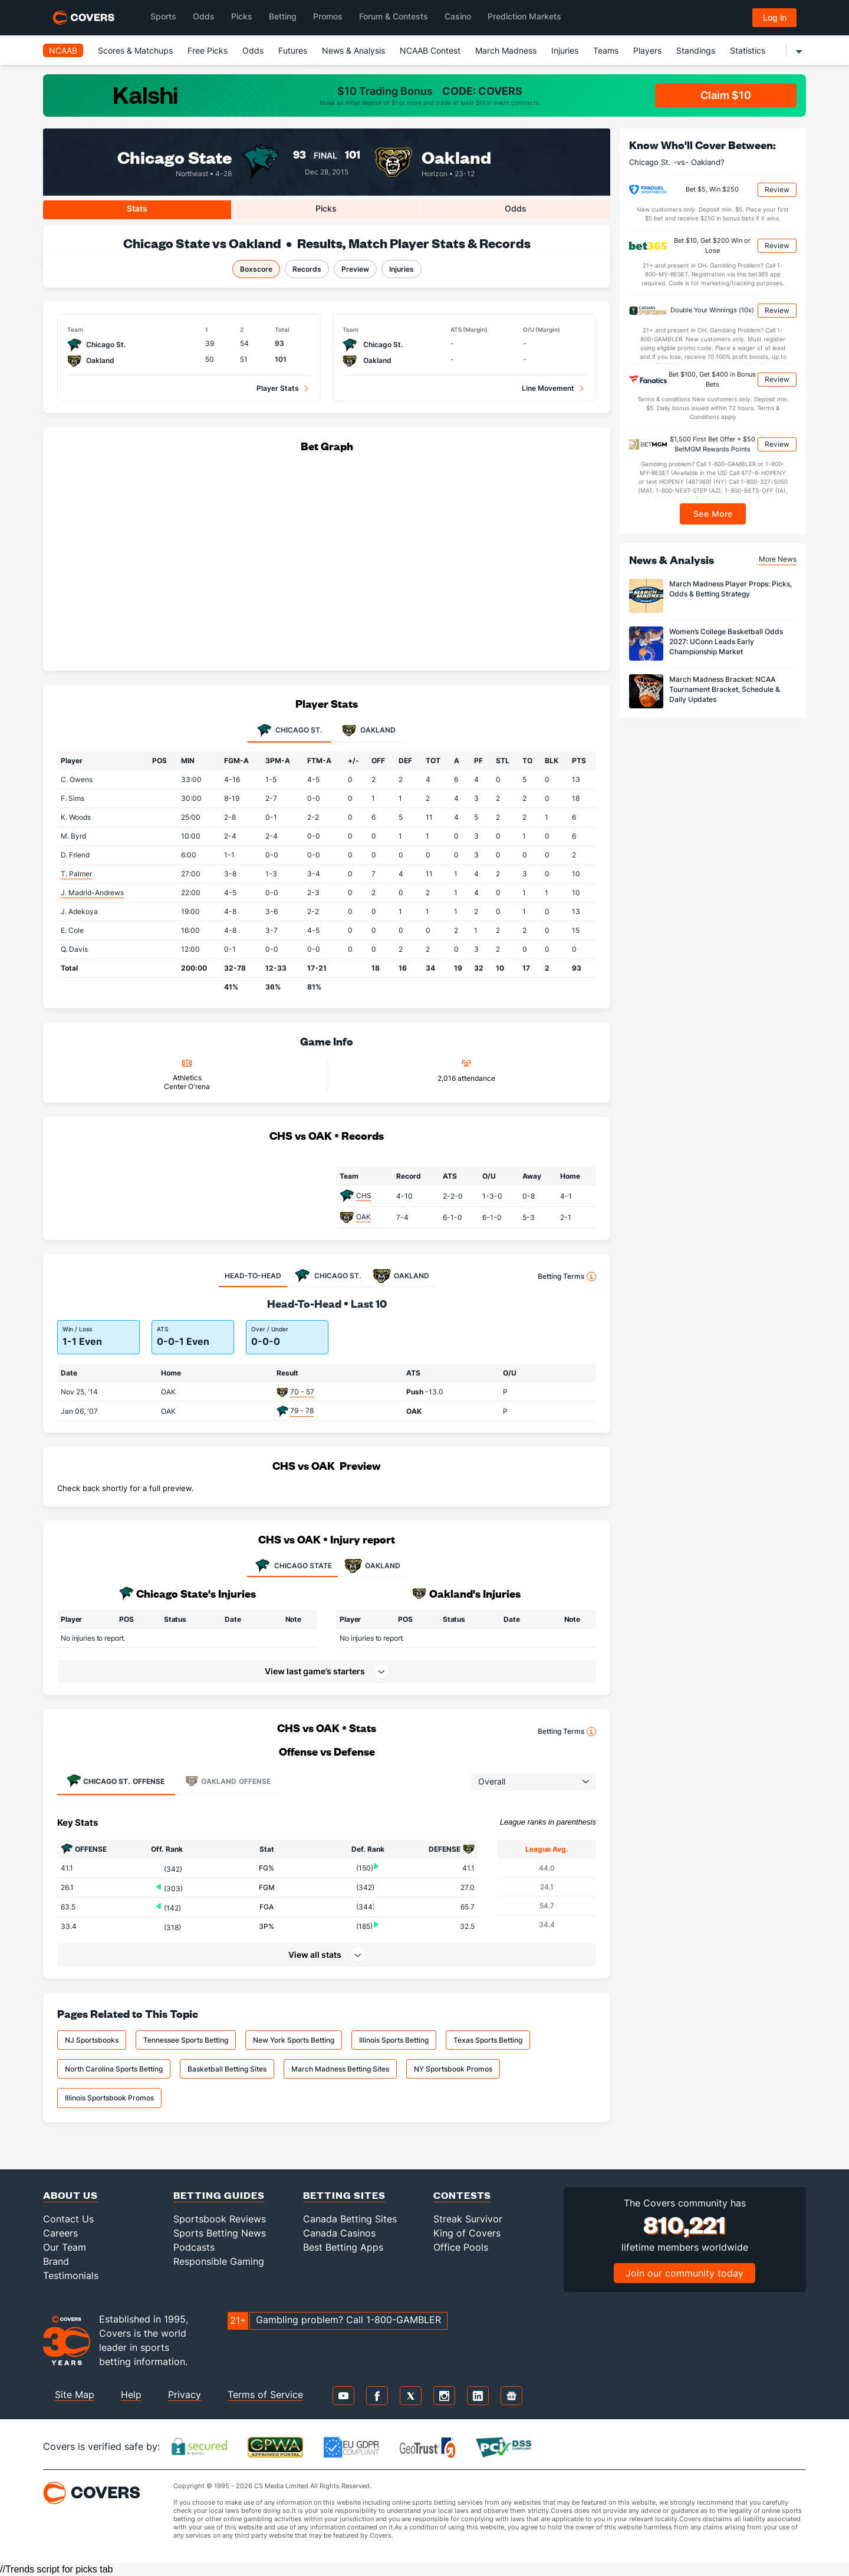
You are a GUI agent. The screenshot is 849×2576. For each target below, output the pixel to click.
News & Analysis (353, 50)
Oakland (456, 156)
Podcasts (194, 2247)
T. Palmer (76, 873)
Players (647, 50)
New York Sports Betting (293, 2040)
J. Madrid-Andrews (92, 892)
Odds (253, 50)
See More (713, 514)
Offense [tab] (115, 1781)
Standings (695, 50)
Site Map (74, 2394)
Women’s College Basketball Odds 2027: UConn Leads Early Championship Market (726, 641)
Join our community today (684, 2273)
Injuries (564, 50)
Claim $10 (725, 95)
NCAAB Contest (430, 50)
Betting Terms (567, 1276)
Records (306, 269)
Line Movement (548, 388)
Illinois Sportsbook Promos (109, 2097)
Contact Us (68, 2219)
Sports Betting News (219, 2233)
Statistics (747, 50)
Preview (355, 269)
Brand (56, 2261)
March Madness (506, 50)
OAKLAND (372, 1566)
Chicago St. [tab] (289, 731)
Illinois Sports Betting (394, 2040)
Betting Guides (219, 2195)
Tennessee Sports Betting (185, 2040)
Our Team (64, 2247)
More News (778, 559)
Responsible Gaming (218, 2261)
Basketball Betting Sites (226, 2068)
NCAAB (63, 50)
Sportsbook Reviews (219, 2219)
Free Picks (207, 50)
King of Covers (467, 2233)
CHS (363, 1195)
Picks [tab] (326, 208)
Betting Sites (344, 2195)
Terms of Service (265, 2394)
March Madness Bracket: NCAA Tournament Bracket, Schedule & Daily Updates (724, 689)
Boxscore (256, 269)
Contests (462, 2195)
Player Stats (277, 388)
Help (131, 2394)
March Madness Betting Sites (340, 2068)
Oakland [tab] (369, 731)
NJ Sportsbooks (92, 2040)
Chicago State (174, 156)
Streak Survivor (467, 2219)
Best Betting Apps (343, 2247)
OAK (363, 1216)
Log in (775, 17)
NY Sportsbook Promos (453, 2068)
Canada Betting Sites (350, 2219)
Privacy (184, 2394)
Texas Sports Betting (487, 2040)
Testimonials (70, 2275)
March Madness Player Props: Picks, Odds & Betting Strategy (730, 588)
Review (777, 189)
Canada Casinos (339, 2233)
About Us (70, 2195)
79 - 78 (302, 1410)
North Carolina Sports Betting (114, 2068)
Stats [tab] (137, 208)
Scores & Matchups (135, 50)
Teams (605, 50)
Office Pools (460, 2247)
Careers (60, 2233)
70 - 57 (302, 1391)
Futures (292, 50)
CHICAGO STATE (292, 1566)
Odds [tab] (515, 208)
